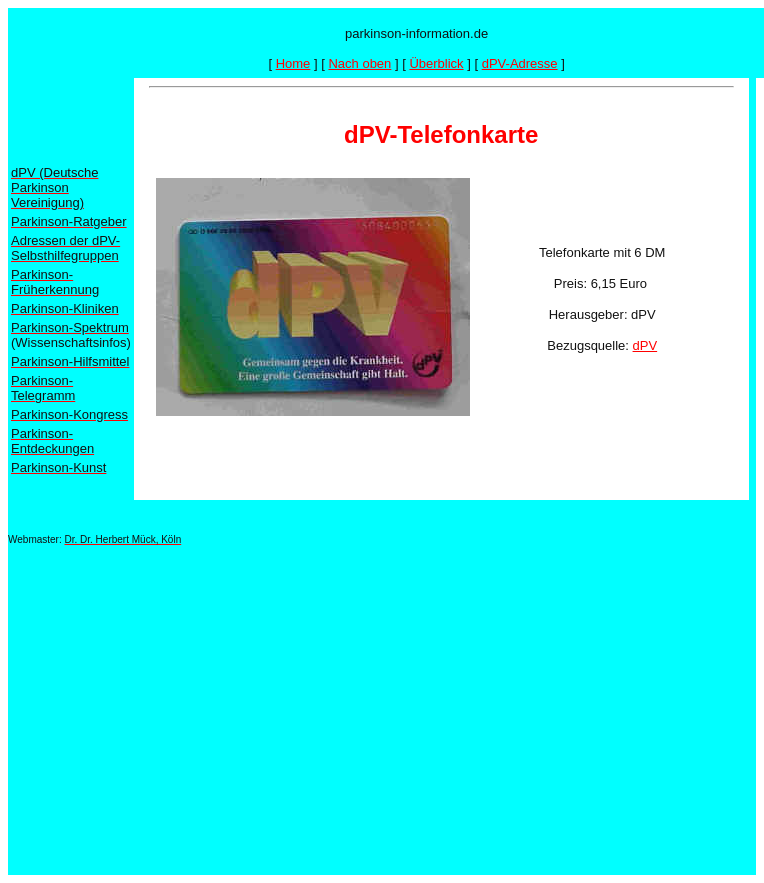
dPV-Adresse (520, 63)
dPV (645, 345)
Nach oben (359, 63)
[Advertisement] (351, 701)
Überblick (436, 63)
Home (293, 63)
